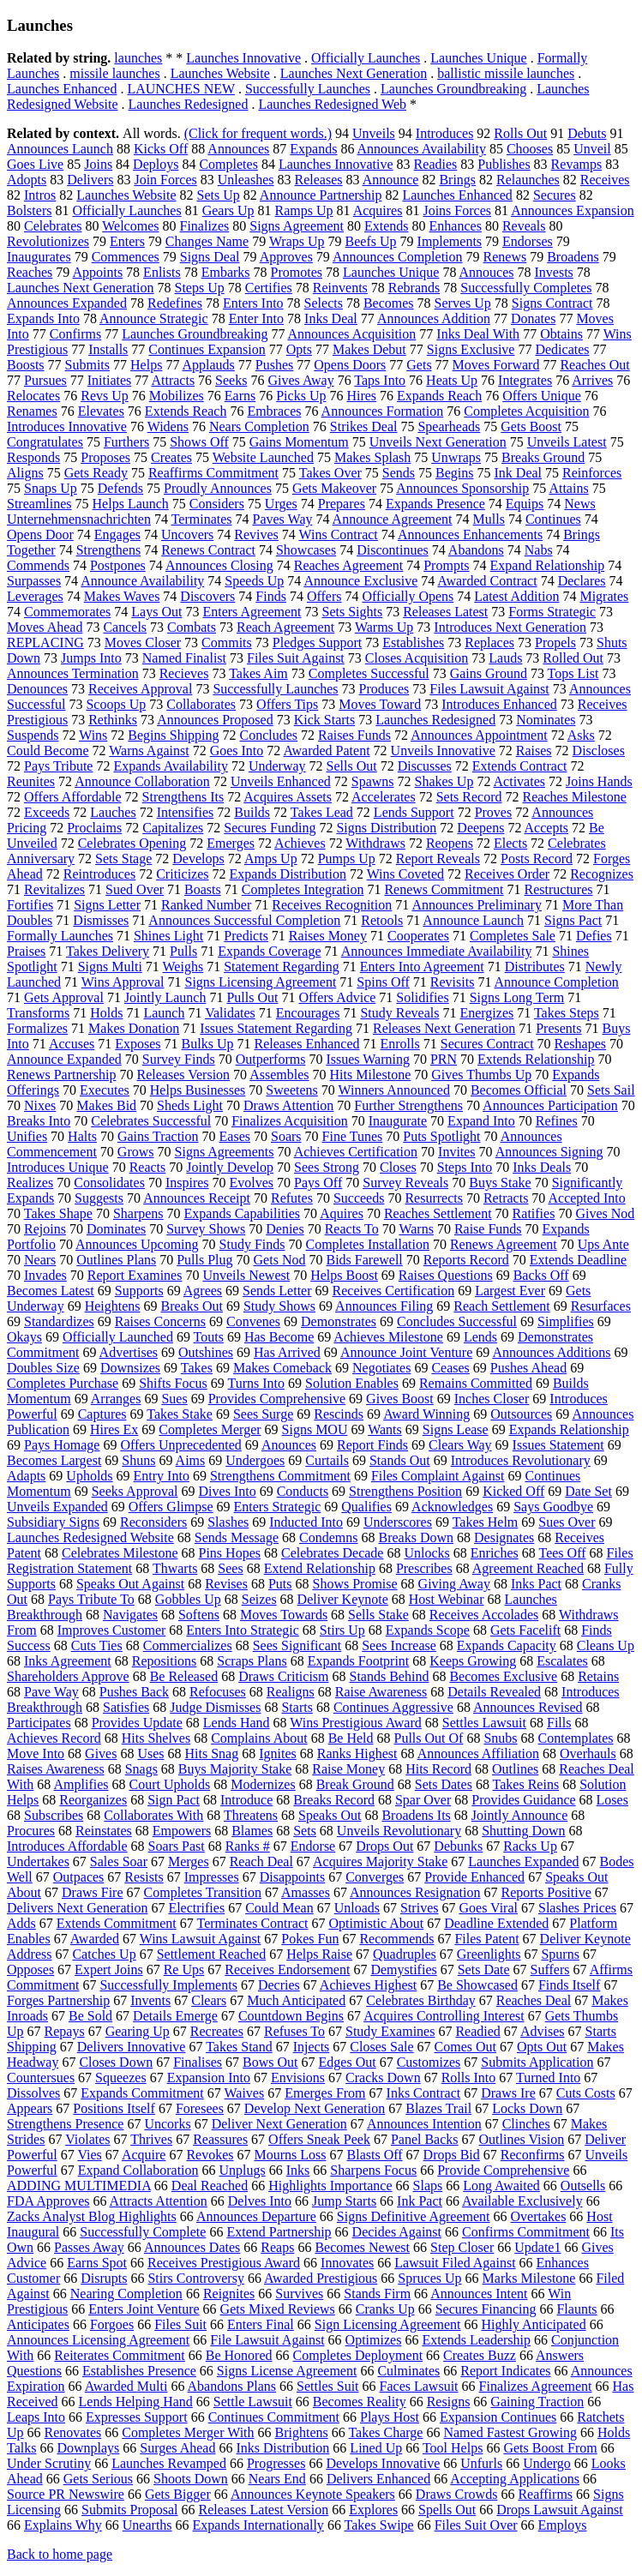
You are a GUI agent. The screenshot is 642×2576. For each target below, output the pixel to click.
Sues (174, 1398)
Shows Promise (354, 1583)
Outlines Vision (522, 2139)
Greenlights (489, 1954)
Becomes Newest (362, 2247)
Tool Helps (453, 2448)
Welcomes (130, 226)
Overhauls (588, 1753)
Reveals (524, 226)
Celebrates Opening (132, 843)
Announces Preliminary (476, 905)
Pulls (183, 951)
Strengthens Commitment (280, 1475)
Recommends (396, 1938)
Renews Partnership (62, 1074)
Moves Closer (143, 642)
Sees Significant (297, 1645)
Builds (252, 812)
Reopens (449, 843)
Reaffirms (545, 2494)
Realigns (291, 1691)
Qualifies (366, 1506)
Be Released (184, 1676)
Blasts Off (375, 2154)
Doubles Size (43, 1367)
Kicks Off (161, 148)
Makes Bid (106, 1105)
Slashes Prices (577, 1907)
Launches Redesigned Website (90, 1537)
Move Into (35, 1753)
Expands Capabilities (242, 1213)
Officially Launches (365, 58)
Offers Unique (541, 395)
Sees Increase (399, 1645)
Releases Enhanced (306, 1043)
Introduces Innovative (67, 426)
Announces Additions (551, 1352)
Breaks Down (415, 1537)
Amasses (305, 1892)
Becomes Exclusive (503, 1676)
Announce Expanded (64, 1059)
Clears (208, 2000)
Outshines (205, 1352)
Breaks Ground (543, 457)
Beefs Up (371, 241)
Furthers (126, 442)
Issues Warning (368, 1059)
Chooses (530, 148)
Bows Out (270, 2062)
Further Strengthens (408, 1105)
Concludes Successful (457, 1321)
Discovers (207, 596)
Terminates (201, 519)
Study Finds (252, 1244)
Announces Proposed (215, 719)
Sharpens (138, 1213)
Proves (494, 812)
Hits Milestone (370, 1074)
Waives (245, 2093)
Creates (171, 457)
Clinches (526, 2124)
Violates (87, 2139)
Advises (542, 2031)
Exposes (137, 1043)
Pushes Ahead (528, 1367)
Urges (281, 503)
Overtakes (539, 2216)
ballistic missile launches (505, 73)
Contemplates (576, 1738)
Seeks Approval (135, 1491)
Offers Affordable (73, 797)
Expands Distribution (288, 874)
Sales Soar (118, 1861)
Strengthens (108, 550)
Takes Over (330, 472)
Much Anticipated (296, 2000)
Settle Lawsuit (252, 2401)
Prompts (446, 565)
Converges (374, 1877)
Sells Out (352, 766)
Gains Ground (488, 673)
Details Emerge (175, 2016)
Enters (127, 241)
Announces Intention (424, 2124)
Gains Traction (158, 1136)
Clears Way (460, 1445)
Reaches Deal (534, 2000)
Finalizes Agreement (535, 2386)
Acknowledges (452, 1506)
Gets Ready (96, 472)
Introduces (445, 133)
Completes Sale (512, 935)
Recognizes (601, 874)
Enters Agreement (251, 611)
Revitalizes (54, 889)
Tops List (573, 673)
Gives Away (300, 380)
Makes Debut (369, 349)
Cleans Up (605, 1645)
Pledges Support (317, 642)
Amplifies (80, 1784)
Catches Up (103, 1954)
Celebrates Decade (332, 1553)
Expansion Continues (498, 2417)
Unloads (357, 1907)
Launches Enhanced (62, 88)
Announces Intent (478, 2293)
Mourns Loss (291, 2154)
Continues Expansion (206, 349)
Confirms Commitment (526, 2232)
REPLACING (45, 642)
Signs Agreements (224, 1151)
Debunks (458, 1846)
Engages (117, 534)
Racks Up (530, 1846)
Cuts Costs (585, 2093)
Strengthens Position (405, 1491)
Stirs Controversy (195, 2278)
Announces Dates (192, 2247)
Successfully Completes (525, 287)
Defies (594, 935)
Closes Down (116, 2062)
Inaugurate (398, 1121)
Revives (256, 534)
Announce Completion (557, 982)
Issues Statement (558, 1445)
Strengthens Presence (65, 2124)
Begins (454, 472)
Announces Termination (73, 673)
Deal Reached (209, 2185)
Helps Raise (319, 1954)
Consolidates (109, 1182)
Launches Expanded (523, 1861)
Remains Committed (475, 1383)
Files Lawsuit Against (489, 689)
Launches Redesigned (189, 104)
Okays (24, 1337)
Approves (286, 256)
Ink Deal (519, 472)
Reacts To (352, 1229)
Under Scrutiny (49, 2463)
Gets (418, 364)
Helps (146, 364)
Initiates (109, 380)
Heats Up (451, 380)
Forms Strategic (552, 611)
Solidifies (422, 997)
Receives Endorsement (287, 1969)
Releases (319, 179)
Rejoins (45, 1229)
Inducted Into (306, 1522)
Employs (562, 2525)
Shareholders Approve (68, 1676)
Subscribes (53, 1815)
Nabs (539, 550)
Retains (598, 1676)
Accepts (547, 827)
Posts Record (537, 858)
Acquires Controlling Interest (444, 2016)
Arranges (116, 1398)
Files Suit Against (296, 658)
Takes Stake (180, 1414)
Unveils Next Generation (438, 442)
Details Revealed (494, 1691)
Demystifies (403, 1969)
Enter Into (256, 318)
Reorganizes (93, 1799)
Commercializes (187, 1645)
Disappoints (292, 1877)
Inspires (187, 1182)
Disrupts (104, 2278)
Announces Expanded (67, 303)
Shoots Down (190, 2478)
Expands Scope (428, 1630)
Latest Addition (516, 596)
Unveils (373, 133)
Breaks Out (192, 1306)
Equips (524, 503)
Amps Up (270, 858)
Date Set (588, 1491)
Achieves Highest (368, 1985)
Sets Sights (352, 611)
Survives (299, 2293)
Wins (93, 735)
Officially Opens (408, 596)
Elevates (101, 411)
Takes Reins (526, 1784)
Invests (554, 272)
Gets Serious (98, 2478)
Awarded (94, 1938)
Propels (555, 642)
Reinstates (103, 1830)
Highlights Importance (330, 2185)
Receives (605, 179)
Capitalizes (172, 827)
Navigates (130, 1614)
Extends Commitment (117, 1923)
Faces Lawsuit (419, 2386)
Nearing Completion (126, 2293)
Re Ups (184, 1969)
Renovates (73, 2432)
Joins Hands (599, 781)
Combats (191, 627)
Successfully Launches (307, 88)
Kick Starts (325, 719)
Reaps (277, 2247)
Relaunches (528, 179)
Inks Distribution (282, 2448)
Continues (553, 519)
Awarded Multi (126, 2386)
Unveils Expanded (57, 1506)
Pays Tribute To (91, 1599)
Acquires (378, 210)
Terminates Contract (253, 1923)
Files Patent (486, 1938)
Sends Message (237, 1537)
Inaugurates (39, 256)
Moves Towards (283, 1614)
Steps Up (199, 287)
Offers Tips (287, 704)
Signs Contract (552, 303)
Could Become (48, 750)
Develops (198, 858)
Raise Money (348, 1769)
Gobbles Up (188, 1599)
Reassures (220, 2139)
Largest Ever (510, 1290)
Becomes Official (519, 1090)
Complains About (259, 1738)
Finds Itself (569, 1985)
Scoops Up (116, 704)
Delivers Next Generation (77, 1907)
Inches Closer (492, 1398)
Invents (150, 2000)
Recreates (216, 2031)
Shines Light (168, 935)
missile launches (114, 73)
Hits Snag (212, 1753)
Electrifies (196, 1907)
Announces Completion (398, 256)
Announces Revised (528, 1707)
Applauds (209, 364)
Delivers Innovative (131, 2046)
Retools (382, 920)
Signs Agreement (296, 226)
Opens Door (40, 534)
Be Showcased (477, 1985)
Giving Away (454, 1583)
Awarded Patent (326, 750)
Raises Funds (354, 735)
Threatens (251, 1815)
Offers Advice (336, 997)
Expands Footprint (359, 1661)
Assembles (279, 1074)
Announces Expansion (572, 210)
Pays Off (318, 1182)
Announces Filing (384, 1306)
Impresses (211, 1877)
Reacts (147, 1167)
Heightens (113, 1306)
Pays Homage (61, 1445)
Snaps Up (50, 488)
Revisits (452, 982)
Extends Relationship (535, 1059)
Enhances (455, 226)
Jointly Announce (519, 1815)
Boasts (202, 889)
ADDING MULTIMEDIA (79, 2185)
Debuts (586, 133)
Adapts (26, 1475)
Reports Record (466, 1259)
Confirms (75, 334)
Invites (457, 1151)
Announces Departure (256, 2216)
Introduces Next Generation (510, 627)
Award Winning (426, 1414)
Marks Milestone (529, 2278)
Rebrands (414, 287)
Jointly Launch (165, 997)
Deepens (480, 827)
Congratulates (45, 442)
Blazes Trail (438, 2108)
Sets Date (484, 1969)
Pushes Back (134, 1691)
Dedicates (562, 349)
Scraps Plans (251, 1661)
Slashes (228, 1522)
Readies (436, 164)
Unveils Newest (246, 1275)
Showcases (306, 550)
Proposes (105, 457)
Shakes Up (444, 781)
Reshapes (580, 1043)
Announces (238, 148)
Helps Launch (131, 503)
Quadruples (404, 1954)
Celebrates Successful (151, 1121)
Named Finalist (184, 658)
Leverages (35, 596)
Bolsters (29, 210)
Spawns (372, 781)
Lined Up (376, 2448)
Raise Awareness (381, 1691)
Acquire (144, 2154)
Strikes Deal (364, 426)
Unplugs (242, 2170)
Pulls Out (252, 997)
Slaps (428, 2185)
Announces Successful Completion (244, 920)
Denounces (37, 689)
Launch (163, 1013)
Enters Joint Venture (143, 2309)
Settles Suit (327, 2386)
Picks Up (301, 395)
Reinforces (591, 472)
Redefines (174, 303)
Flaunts (576, 2309)
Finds (270, 596)
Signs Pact (573, 920)
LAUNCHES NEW (180, 88)
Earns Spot (97, 2262)
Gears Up (228, 210)
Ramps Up (304, 210)
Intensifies (185, 812)
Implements (450, 241)
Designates (504, 1537)
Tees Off (561, 1553)
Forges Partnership (58, 2000)
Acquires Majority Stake (380, 1861)
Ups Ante (603, 1244)
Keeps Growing (472, 1661)
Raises (534, 750)
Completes (228, 164)
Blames (252, 1830)
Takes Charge (385, 2432)
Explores (373, 2509)
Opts (299, 349)
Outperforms (271, 1059)
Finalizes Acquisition (289, 1121)
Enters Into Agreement (422, 966)
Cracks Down (383, 2077)
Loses (612, 1799)
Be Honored (239, 2355)
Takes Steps (566, 1013)
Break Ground (355, 1784)
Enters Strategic (277, 1506)
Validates (230, 1013)
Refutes (292, 1198)
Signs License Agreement (287, 2370)
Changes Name (207, 241)
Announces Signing (549, 1151)
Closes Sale (381, 2046)
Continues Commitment (273, 2417)
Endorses (527, 241)
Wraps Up (297, 241)
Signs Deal (210, 256)
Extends (386, 226)
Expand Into (481, 1121)
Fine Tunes (352, 1136)
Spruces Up (429, 2278)
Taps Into (379, 380)
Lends (480, 1337)
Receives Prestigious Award (223, 2262)
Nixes (40, 1105)
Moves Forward (496, 364)
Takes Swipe (379, 2525)
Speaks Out (329, 1815)
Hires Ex (114, 1429)
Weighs (183, 966)
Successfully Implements (168, 1985)
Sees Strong (326, 1167)
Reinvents (340, 287)
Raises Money (328, 935)
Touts (209, 1337)
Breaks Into (38, 1121)
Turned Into (548, 2077)
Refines (557, 1121)
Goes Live (35, 164)
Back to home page (59, 2554)
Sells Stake (378, 1614)
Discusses (425, 766)
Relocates (33, 395)
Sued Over (134, 889)
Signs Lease (456, 1429)
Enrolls (400, 1043)
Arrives (592, 380)
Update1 (537, 2247)
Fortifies (30, 905)
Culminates (408, 2370)
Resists (143, 1877)
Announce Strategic (153, 318)
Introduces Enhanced (499, 704)
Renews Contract (208, 550)
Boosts (26, 364)
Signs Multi (110, 966)
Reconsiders (153, 1522)
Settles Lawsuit (484, 1722)
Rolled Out (573, 658)
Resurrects (434, 1198)
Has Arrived (287, 1352)
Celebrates (53, 226)
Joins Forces (457, 210)
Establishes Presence (139, 2370)
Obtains (561, 334)
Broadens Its (415, 1815)
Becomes (388, 303)
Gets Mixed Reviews (277, 2309)
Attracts (173, 380)
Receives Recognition (332, 905)
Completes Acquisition (526, 411)
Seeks (231, 380)
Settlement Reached (212, 1954)
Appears (29, 2108)
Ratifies (534, 1213)
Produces (384, 689)
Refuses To (294, 2031)
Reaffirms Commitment (213, 472)
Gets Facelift (525, 1630)
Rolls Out (520, 133)
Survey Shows (205, 1229)
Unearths (147, 2525)
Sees (230, 1568)
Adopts (26, 179)
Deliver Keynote (342, 1599)
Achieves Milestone (388, 1337)
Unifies (27, 1136)
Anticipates (38, 2324)
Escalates (562, 1661)
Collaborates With (153, 1815)
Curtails (327, 1460)
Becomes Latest (50, 1290)
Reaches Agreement (349, 565)
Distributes (535, 966)
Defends (120, 488)
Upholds (89, 1475)
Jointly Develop (229, 1167)
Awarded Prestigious (320, 2278)
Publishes (503, 164)
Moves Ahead (44, 627)
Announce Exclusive (360, 580)
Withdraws (375, 843)
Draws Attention (288, 1105)
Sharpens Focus (373, 2170)
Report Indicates (505, 2370)
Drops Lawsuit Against (559, 2509)
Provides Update (137, 1722)
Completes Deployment (358, 2355)
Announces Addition (433, 318)
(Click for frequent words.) (258, 133)
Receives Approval (140, 689)
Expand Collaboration (138, 2170)
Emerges (231, 843)
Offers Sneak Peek (319, 2139)
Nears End (277, 2478)
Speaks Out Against (130, 1583)
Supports (139, 1290)
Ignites (278, 1753)
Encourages (308, 1013)
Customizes (429, 2062)
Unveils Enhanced (281, 781)
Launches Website (220, 73)
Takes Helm (486, 1522)
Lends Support (414, 812)
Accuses (71, 1043)
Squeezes (121, 2077)
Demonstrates (338, 1321)
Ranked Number (206, 905)
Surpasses (34, 580)
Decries (279, 1985)
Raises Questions (446, 1275)
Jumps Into (91, 658)
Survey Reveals (405, 1182)
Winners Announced (394, 1090)
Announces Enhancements (470, 534)
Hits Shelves (156, 1738)
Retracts (505, 1198)
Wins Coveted (405, 874)
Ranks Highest (357, 1753)
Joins (98, 164)
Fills (559, 1722)
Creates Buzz (479, 2355)
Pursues (45, 380)
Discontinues (393, 550)
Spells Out (447, 2509)
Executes (104, 1090)
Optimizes (373, 2340)
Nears (40, 1259)
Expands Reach (439, 395)
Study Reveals (399, 1013)
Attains (568, 488)
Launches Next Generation (353, 73)
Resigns (449, 2401)
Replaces (489, 642)
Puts (280, 1583)
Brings (457, 179)
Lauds (505, 658)
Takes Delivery (107, 951)
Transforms (38, 1013)
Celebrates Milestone (120, 1553)
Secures (554, 195)
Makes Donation (133, 1028)
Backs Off (541, 1275)
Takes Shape (58, 1213)
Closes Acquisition (416, 658)
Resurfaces (601, 1306)
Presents (558, 1028)
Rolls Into (468, 2077)
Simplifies (565, 1321)
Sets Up (217, 195)
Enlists (162, 272)
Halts (82, 1136)
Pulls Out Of (429, 1738)
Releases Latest (445, 611)
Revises (226, 1583)
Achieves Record (54, 1738)
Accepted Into (586, 1198)
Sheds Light (190, 1105)
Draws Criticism (283, 1676)
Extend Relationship (319, 1568)
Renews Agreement (503, 1244)
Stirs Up (342, 1630)
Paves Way (283, 519)
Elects (510, 843)
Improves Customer (111, 1630)
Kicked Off (513, 1491)
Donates (533, 318)
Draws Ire (508, 2093)
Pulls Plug (204, 1259)
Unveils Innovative (443, 750)
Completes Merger (210, 1429)
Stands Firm (377, 2293)
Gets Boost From (550, 2448)
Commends (38, 565)
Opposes (30, 1969)
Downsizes (130, 1367)
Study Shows (279, 1306)
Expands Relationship (569, 1429)
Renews (505, 256)
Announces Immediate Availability (436, 951)
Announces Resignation (415, 1892)
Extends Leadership (476, 2340)
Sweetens (291, 1090)
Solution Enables (352, 1383)
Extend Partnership (278, 2232)
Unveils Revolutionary (399, 1830)
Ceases (450, 1367)
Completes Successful (369, 673)
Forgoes (112, 2324)
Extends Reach (186, 411)
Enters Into (253, 303)
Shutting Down (523, 1830)
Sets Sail (611, 1090)
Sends (398, 472)
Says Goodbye (553, 1506)
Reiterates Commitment (119, 2355)
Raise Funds (488, 1229)
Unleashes (246, 179)
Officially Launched (118, 1337)
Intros (40, 195)
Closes (398, 1167)
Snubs (500, 1738)
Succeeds (359, 1198)
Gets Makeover (334, 488)
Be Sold (90, 2016)
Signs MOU (315, 1429)
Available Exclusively (522, 2201)
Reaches (29, 272)
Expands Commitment (142, 2093)
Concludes (269, 735)
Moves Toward (380, 704)
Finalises (197, 2062)
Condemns (328, 1537)
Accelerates (383, 797)
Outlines (515, 1769)
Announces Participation (550, 1105)
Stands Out (399, 1460)
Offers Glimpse (171, 1506)
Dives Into (227, 1491)
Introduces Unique (58, 1167)
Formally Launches (60, 935)
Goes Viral (488, 1907)
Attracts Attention (158, 2201)
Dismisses (101, 920)
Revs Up (105, 395)
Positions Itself (114, 2108)
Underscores (397, 1522)
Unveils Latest (567, 442)
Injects (311, 2046)
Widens (168, 426)
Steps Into (464, 1167)
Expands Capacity (506, 1645)
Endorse (313, 1846)
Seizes (259, 1599)
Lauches (112, 812)
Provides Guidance (523, 1799)
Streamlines (39, 503)
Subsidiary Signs (53, 1522)
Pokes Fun (310, 1938)
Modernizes (263, 1784)
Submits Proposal (129, 2509)
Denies (284, 1229)
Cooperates (418, 935)
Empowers (182, 1830)
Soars (286, 1136)
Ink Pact (419, 2201)
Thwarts (175, 1568)
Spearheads (448, 426)
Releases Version (184, 1074)
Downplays (88, 2448)
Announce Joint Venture (406, 1352)
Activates (519, 781)
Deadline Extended (496, 1923)
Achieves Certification (355, 1151)
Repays (65, 2031)
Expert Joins (109, 1969)
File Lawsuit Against (267, 2340)
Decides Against (396, 2232)
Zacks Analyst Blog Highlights (92, 2216)
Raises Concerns (160, 1321)
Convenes (253, 1321)
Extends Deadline (578, 1259)
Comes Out (465, 2046)
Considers (216, 503)
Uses (150, 1753)
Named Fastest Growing (510, 2432)
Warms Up (384, 627)
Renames (32, 411)
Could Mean (279, 1907)
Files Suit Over (476, 2525)
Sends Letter (277, 1290)
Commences (125, 256)
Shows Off (199, 442)
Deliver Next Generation (279, 2124)
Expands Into (43, 318)
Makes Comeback (282, 1367)
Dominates (116, 1229)
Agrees (202, 1290)
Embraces (274, 411)
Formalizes (37, 1028)
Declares (582, 580)
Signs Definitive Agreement (413, 2216)
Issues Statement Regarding (276, 1028)
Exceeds (46, 812)
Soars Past (176, 1846)
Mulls (489, 519)
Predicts (246, 935)
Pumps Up (346, 858)
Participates (39, 1722)
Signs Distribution (386, 827)
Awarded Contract (487, 580)
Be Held (351, 1738)
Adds (21, 1923)
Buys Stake (500, 1182)
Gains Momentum (299, 442)
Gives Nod (604, 1213)
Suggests (99, 1198)
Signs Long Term (517, 997)
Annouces (486, 272)
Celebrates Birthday (421, 2000)
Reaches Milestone (575, 797)
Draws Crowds (457, 2494)
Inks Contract (424, 2093)
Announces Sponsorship (462, 488)
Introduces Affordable (67, 1846)
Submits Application (537, 2062)
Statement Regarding (281, 966)
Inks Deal (330, 318)
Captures (102, 1414)
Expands (313, 148)
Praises (26, 951)
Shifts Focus (173, 1383)
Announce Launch (473, 920)
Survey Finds (178, 1059)
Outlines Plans (116, 1259)
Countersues (41, 2077)
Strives (419, 1907)
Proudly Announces (218, 488)
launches (138, 58)
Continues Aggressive (393, 1707)
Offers (324, 596)
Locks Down (527, 2108)
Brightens (301, 2432)
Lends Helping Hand (136, 2401)
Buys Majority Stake (234, 1769)
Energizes (486, 1013)
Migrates (603, 596)
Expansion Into (208, 2077)
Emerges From (325, 2093)
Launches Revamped (168, 2463)
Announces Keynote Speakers (313, 2494)
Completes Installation (367, 1244)
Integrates (525, 380)
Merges (188, 1861)
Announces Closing (219, 565)
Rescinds (338, 1414)
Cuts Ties (97, 1645)
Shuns (138, 1460)
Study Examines (390, 2031)
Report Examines (135, 1275)
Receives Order (507, 874)
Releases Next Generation (444, 1028)
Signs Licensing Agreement (260, 982)
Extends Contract (519, 766)
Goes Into (237, 750)
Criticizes (182, 874)
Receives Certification (394, 1290)
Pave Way (51, 1691)
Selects (323, 303)
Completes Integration (303, 889)
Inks (298, 2170)
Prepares (341, 503)
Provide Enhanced (474, 1877)
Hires (361, 395)
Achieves (300, 843)
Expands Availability (170, 766)
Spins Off (383, 982)
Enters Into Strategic (242, 1630)
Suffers (550, 1969)
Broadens (572, 256)
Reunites (31, 781)
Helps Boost (344, 1275)
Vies (89, 2154)
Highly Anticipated (533, 2324)
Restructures (559, 889)
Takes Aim (258, 673)
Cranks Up (385, 2309)
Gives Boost (400, 1398)
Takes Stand (239, 2046)
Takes (197, 1367)
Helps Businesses (198, 1090)
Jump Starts (344, 2201)
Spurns (560, 1954)
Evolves (252, 1182)
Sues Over (566, 1522)
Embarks (225, 272)
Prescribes (424, 1568)
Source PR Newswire (65, 2494)
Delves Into (259, 2201)
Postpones (118, 565)
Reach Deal (261, 1861)
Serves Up (463, 303)
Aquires (341, 1213)
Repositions (164, 1661)
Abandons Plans (232, 2386)
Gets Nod (280, 1259)
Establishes (413, 642)
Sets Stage (123, 858)
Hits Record (438, 1769)
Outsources (521, 1414)
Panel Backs (425, 2139)
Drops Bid (451, 2154)
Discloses (599, 750)
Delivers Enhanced (378, 2478)
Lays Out (156, 611)
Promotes (296, 272)
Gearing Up (137, 2031)
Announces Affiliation (478, 1753)
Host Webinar (446, 1599)
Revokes (209, 2154)
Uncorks (167, 2124)
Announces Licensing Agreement (98, 2340)
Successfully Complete (143, 2232)
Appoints (97, 272)
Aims (191, 1460)
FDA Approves (48, 2201)
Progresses (276, 2463)
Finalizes (205, 226)
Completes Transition (202, 1892)
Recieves (184, 673)
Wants (385, 1429)
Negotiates (381, 1367)
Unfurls (481, 2463)
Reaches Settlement (438, 1213)
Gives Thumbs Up (481, 1074)
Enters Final (260, 2324)
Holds (106, 1013)
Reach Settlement (501, 1306)
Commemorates (67, 611)
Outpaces (79, 1877)
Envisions (298, 2077)
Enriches (495, 1553)
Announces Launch (60, 148)
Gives (101, 1753)
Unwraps (456, 457)
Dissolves (33, 2093)
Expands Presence (435, 503)
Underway (277, 766)
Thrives (151, 2139)
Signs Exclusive (471, 349)
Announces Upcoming (137, 1244)
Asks (581, 735)
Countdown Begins (291, 2016)
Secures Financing (486, 2309)
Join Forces (165, 179)
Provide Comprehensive (503, 2170)
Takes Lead (322, 812)
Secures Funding (269, 827)
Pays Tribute (58, 766)
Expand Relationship (547, 565)
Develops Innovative (383, 2463)
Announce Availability (142, 580)
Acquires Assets (287, 797)
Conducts (302, 1491)
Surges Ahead (177, 2448)
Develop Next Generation (314, 2108)
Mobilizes (176, 395)
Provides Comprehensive (276, 1398)
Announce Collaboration (142, 781)
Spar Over (423, 1799)
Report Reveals (438, 858)
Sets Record (469, 797)
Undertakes (38, 1861)
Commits (226, 642)
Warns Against (149, 750)
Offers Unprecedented (180, 1445)
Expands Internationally (258, 2525)
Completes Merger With (188, 2432)
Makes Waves (122, 596)
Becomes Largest (54, 1460)
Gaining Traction (537, 2401)
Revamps (577, 164)
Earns (240, 395)
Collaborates (201, 704)
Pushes (274, 364)
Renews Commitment (443, 889)
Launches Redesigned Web (332, 104)
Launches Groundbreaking (453, 88)
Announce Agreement (393, 519)
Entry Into (161, 1475)
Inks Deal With (477, 334)
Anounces (288, 1445)
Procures (31, 1830)
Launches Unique (478, 58)
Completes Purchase (62, 1383)
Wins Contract (338, 534)
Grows (135, 1151)
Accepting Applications (514, 2478)
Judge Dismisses (215, 1707)
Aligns (25, 472)
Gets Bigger (178, 2494)
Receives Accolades (484, 1614)
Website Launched (263, 457)
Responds (33, 457)
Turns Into (256, 1383)
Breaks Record (334, 1799)
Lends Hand (236, 1722)
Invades (45, 1275)
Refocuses (217, 1691)
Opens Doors (350, 364)
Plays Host (389, 2417)
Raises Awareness (56, 1769)
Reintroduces (99, 874)
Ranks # (247, 1846)
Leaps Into (36, 2417)
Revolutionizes (48, 241)
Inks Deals (542, 1167)
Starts (296, 1707)
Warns (416, 1229)
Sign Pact (173, 1799)
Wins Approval (123, 982)
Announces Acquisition (352, 334)
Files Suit (180, 2324)
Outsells (583, 2185)
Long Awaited (501, 2185)
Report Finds (372, 1445)
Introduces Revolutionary (521, 1460)
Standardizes (59, 1321)
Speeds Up (254, 580)
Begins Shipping (173, 735)
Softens (198, 1614)
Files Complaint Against (438, 1475)
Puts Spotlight (441, 1136)
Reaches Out (594, 364)
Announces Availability (421, 148)
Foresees (200, 2108)
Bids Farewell (364, 1259)
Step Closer (462, 2247)
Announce (391, 179)
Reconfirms (533, 2154)
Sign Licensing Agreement (388, 2324)
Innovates (347, 2262)
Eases (234, 1136)
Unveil (592, 148)
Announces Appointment (479, 735)
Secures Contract (487, 1043)
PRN (443, 1059)
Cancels (125, 627)
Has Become (279, 1337)
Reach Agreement (285, 627)
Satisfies (126, 1707)
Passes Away (89, 2247)
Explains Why (63, 2525)
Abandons (476, 550)
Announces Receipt (196, 1198)
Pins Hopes (230, 1553)
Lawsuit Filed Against (454, 2262)
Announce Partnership (321, 195)
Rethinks (112, 719)
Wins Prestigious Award (355, 1722)
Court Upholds (169, 1784)
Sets (304, 1830)
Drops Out (384, 1846)
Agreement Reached (528, 1568)
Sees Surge (263, 1414)
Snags (141, 1769)
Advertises (128, 1352)
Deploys (155, 164)
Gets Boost (531, 426)
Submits (87, 364)
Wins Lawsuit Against (200, 1938)
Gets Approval (64, 997)
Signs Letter (107, 905)
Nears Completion (259, 426)
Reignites (229, 2293)
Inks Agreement (67, 1661)
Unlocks (426, 1553)
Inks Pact (536, 1583)
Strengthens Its (183, 797)
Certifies (268, 287)
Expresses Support (137, 2417)
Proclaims (94, 827)
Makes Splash (372, 457)
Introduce (246, 1799)
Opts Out (542, 2046)
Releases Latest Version (264, 2509)
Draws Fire (92, 1892)
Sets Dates (443, 1784)
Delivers (90, 179)
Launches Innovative (243, 58)
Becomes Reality (359, 2401)
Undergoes (255, 1460)
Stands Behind (389, 1676)
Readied (477, 2031)
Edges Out (347, 2062)
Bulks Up (208, 1043)
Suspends (32, 735)
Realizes (30, 1182)
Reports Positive (546, 1892)
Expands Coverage (269, 951)
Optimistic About (375, 1923)
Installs (108, 349)
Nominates (545, 719)
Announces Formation (382, 411)
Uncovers (187, 534)
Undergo (547, 2463)
